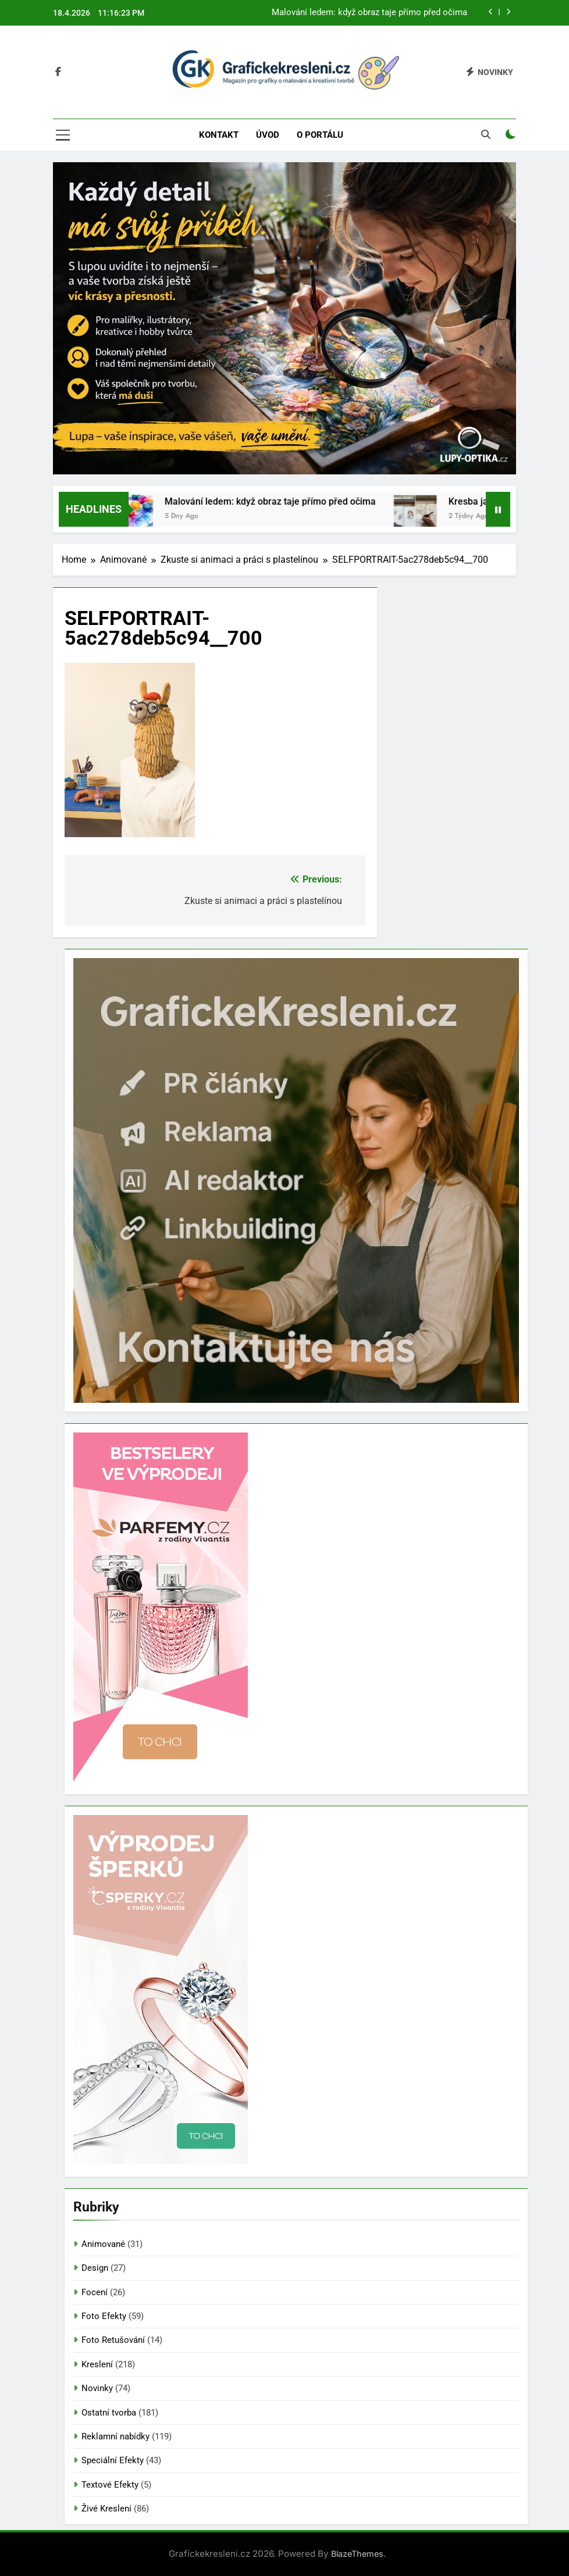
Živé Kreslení (106, 2508)
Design (94, 2268)
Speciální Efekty (112, 2460)
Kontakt (219, 135)
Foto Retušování (113, 2340)
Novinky (97, 2388)
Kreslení (97, 2364)
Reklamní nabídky (115, 2436)
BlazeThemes (357, 2554)
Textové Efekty (109, 2484)
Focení (94, 2292)
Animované (103, 2244)
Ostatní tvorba (108, 2412)
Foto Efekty (103, 2316)
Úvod (267, 135)
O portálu (320, 135)
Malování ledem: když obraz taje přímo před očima (369, 12)
